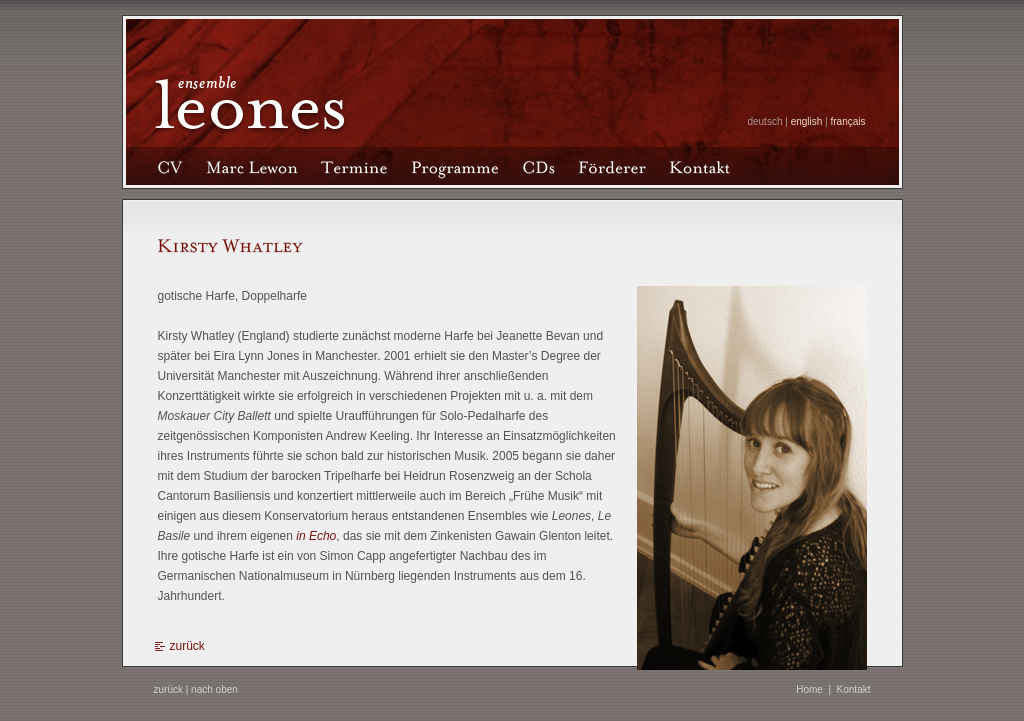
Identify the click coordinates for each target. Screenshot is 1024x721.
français (847, 121)
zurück (187, 646)
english (807, 121)
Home (809, 689)
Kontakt (854, 689)
